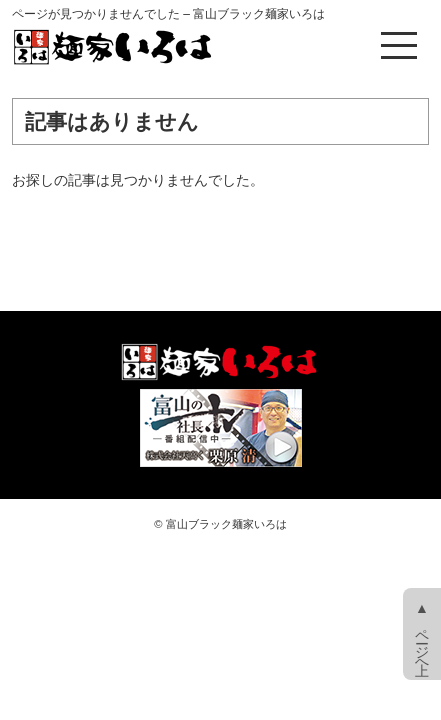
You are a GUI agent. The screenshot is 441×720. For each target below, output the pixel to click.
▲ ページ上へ (422, 634)
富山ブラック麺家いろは (226, 524)
